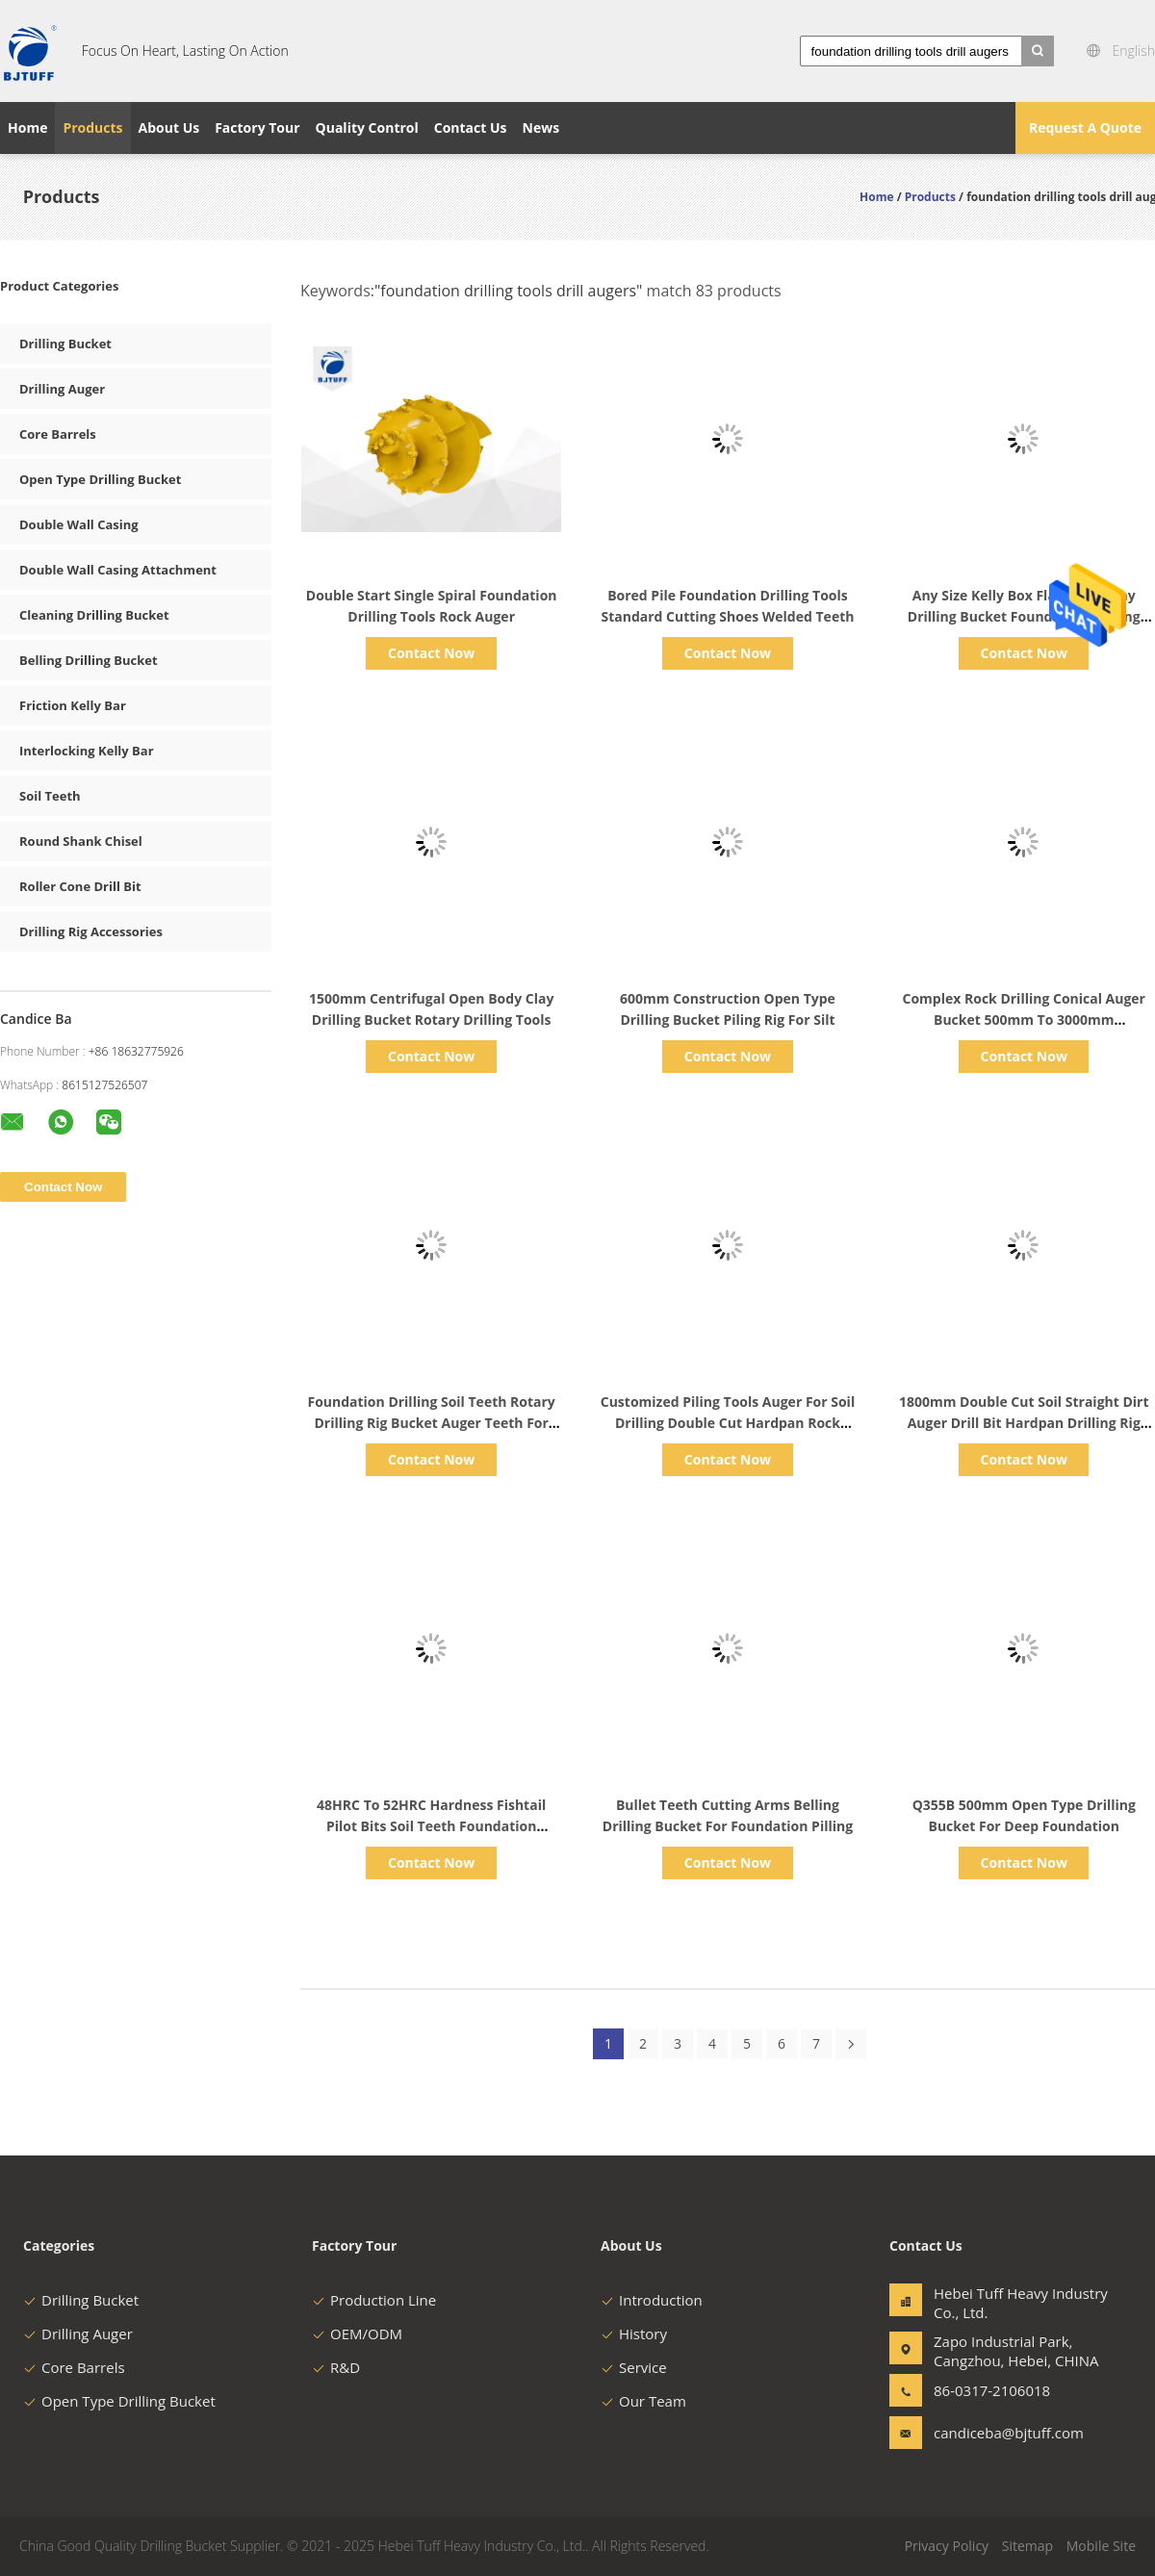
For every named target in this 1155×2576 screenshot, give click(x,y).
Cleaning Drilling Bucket (94, 615)
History (634, 2333)
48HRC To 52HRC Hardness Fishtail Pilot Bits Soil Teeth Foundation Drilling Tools (431, 1826)
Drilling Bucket (65, 343)
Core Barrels (57, 434)
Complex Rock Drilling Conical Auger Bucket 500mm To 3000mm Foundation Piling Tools (1024, 1019)
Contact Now (431, 653)
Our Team (643, 2400)
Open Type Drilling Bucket (100, 479)
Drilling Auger (62, 388)
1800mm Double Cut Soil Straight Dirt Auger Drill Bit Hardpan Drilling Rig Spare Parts (1024, 1422)
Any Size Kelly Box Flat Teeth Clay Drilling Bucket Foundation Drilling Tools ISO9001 (1024, 616)
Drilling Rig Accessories (91, 931)
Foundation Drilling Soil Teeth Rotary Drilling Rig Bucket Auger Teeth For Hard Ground (430, 1422)
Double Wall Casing (79, 524)
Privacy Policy (946, 2546)
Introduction (652, 2299)
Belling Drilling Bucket (88, 660)
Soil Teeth (50, 795)
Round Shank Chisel (80, 841)
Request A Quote (1085, 127)
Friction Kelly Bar (72, 705)
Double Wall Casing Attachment (118, 569)
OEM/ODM (357, 2333)
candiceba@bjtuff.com (994, 2432)
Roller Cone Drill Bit (80, 886)
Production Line (374, 2299)
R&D (336, 2367)
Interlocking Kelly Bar (86, 750)
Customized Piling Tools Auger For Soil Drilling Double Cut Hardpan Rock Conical (728, 1422)
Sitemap (1027, 2546)
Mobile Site (1101, 2546)
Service (634, 2367)
